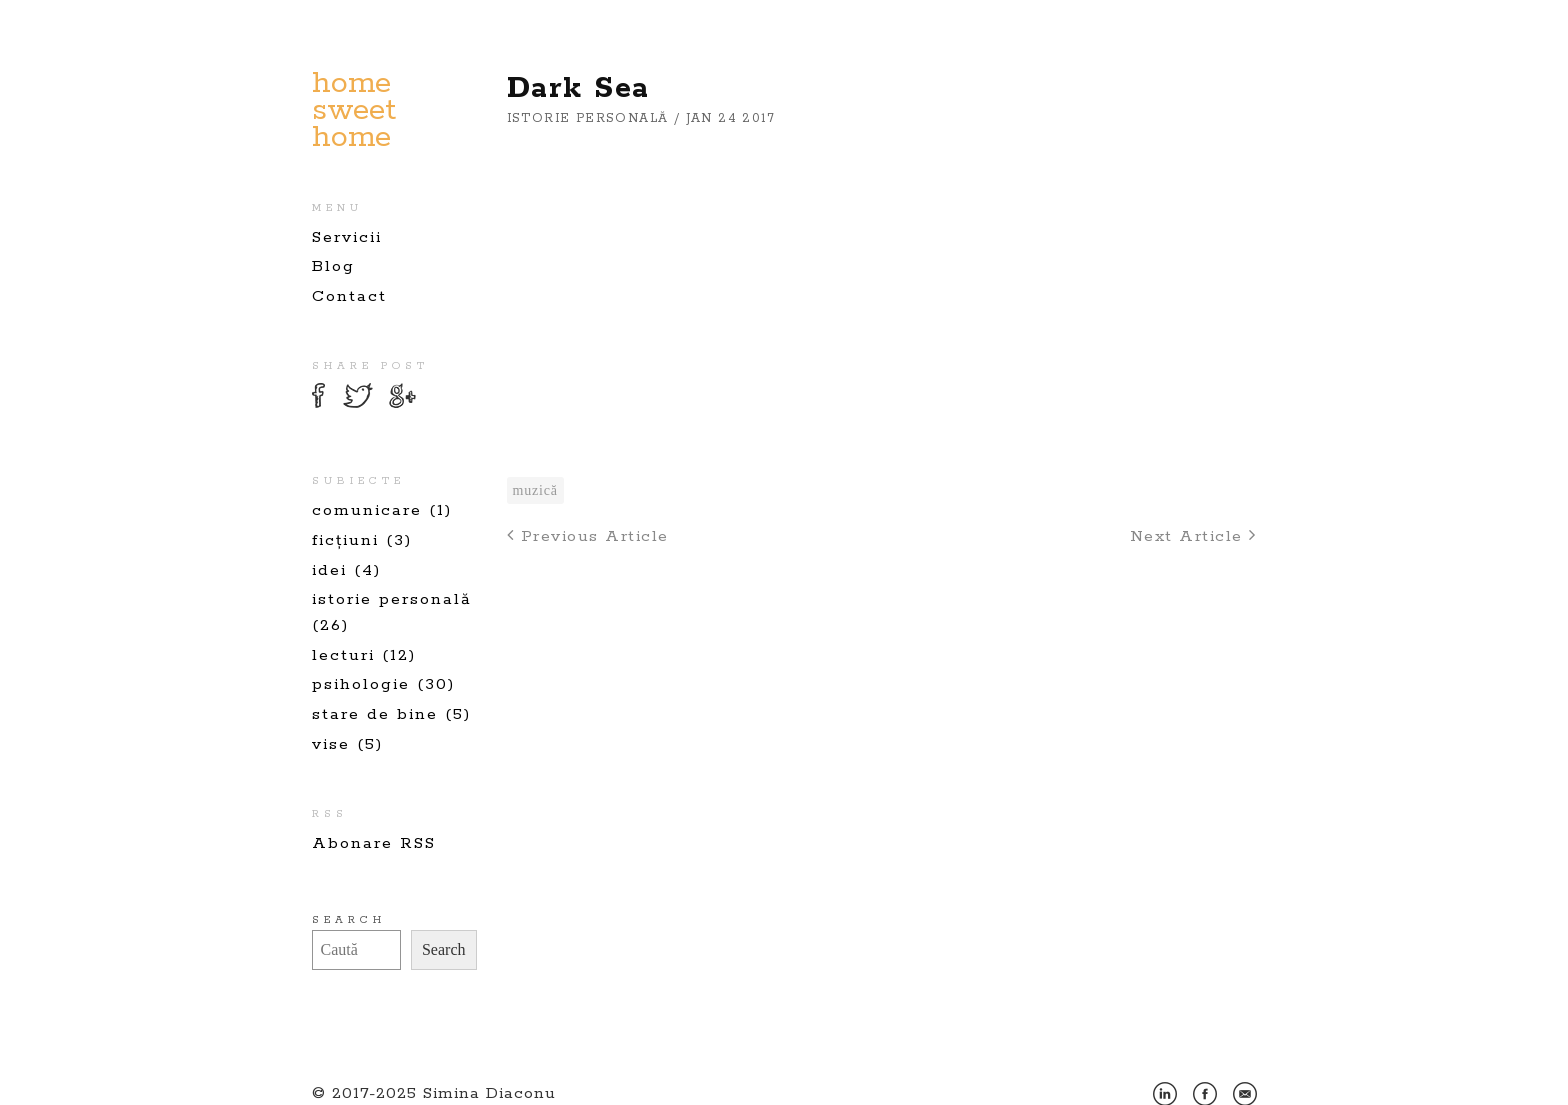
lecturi (343, 655)
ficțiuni (345, 540)
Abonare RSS (374, 843)
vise (331, 744)
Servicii (347, 237)
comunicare (367, 510)
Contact (349, 296)
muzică (535, 490)
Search (349, 920)
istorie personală (392, 599)
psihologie (361, 684)
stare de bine (375, 714)
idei (329, 570)
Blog (333, 266)
